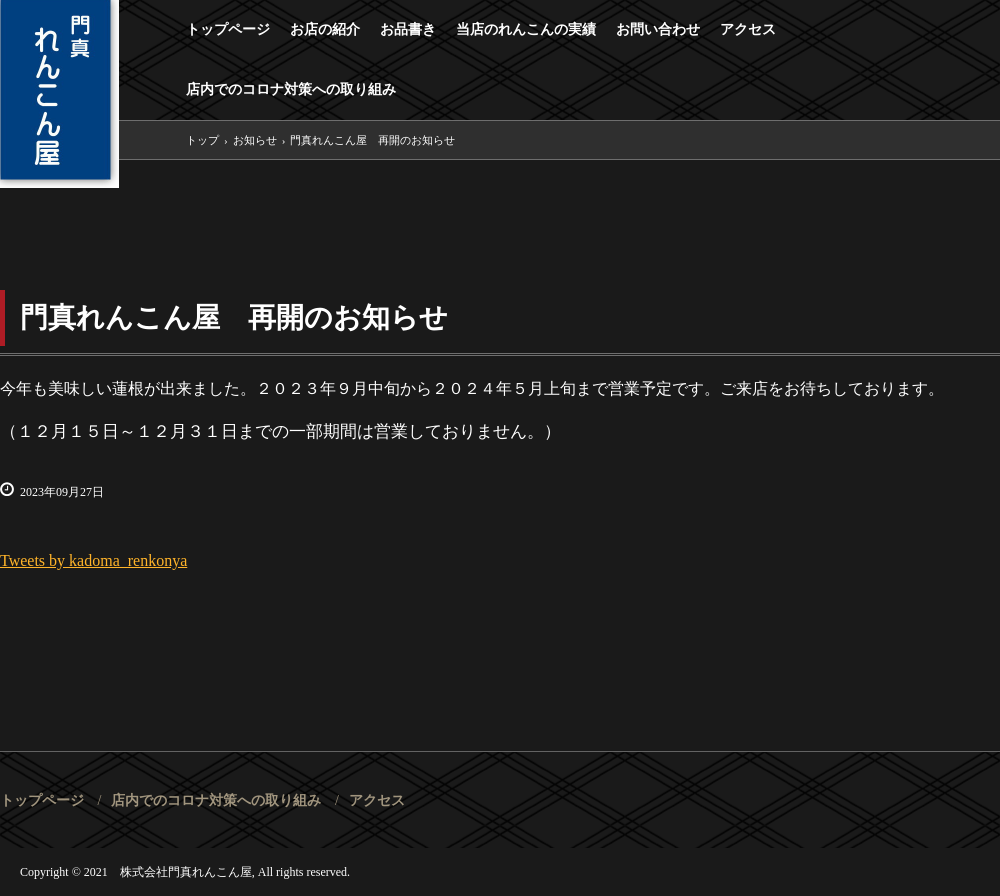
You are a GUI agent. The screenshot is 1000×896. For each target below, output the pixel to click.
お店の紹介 (325, 29)
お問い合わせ (658, 29)
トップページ (228, 29)
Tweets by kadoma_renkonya (93, 560)
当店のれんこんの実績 (526, 29)
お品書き (408, 29)
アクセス (748, 29)
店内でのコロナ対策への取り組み (291, 89)
